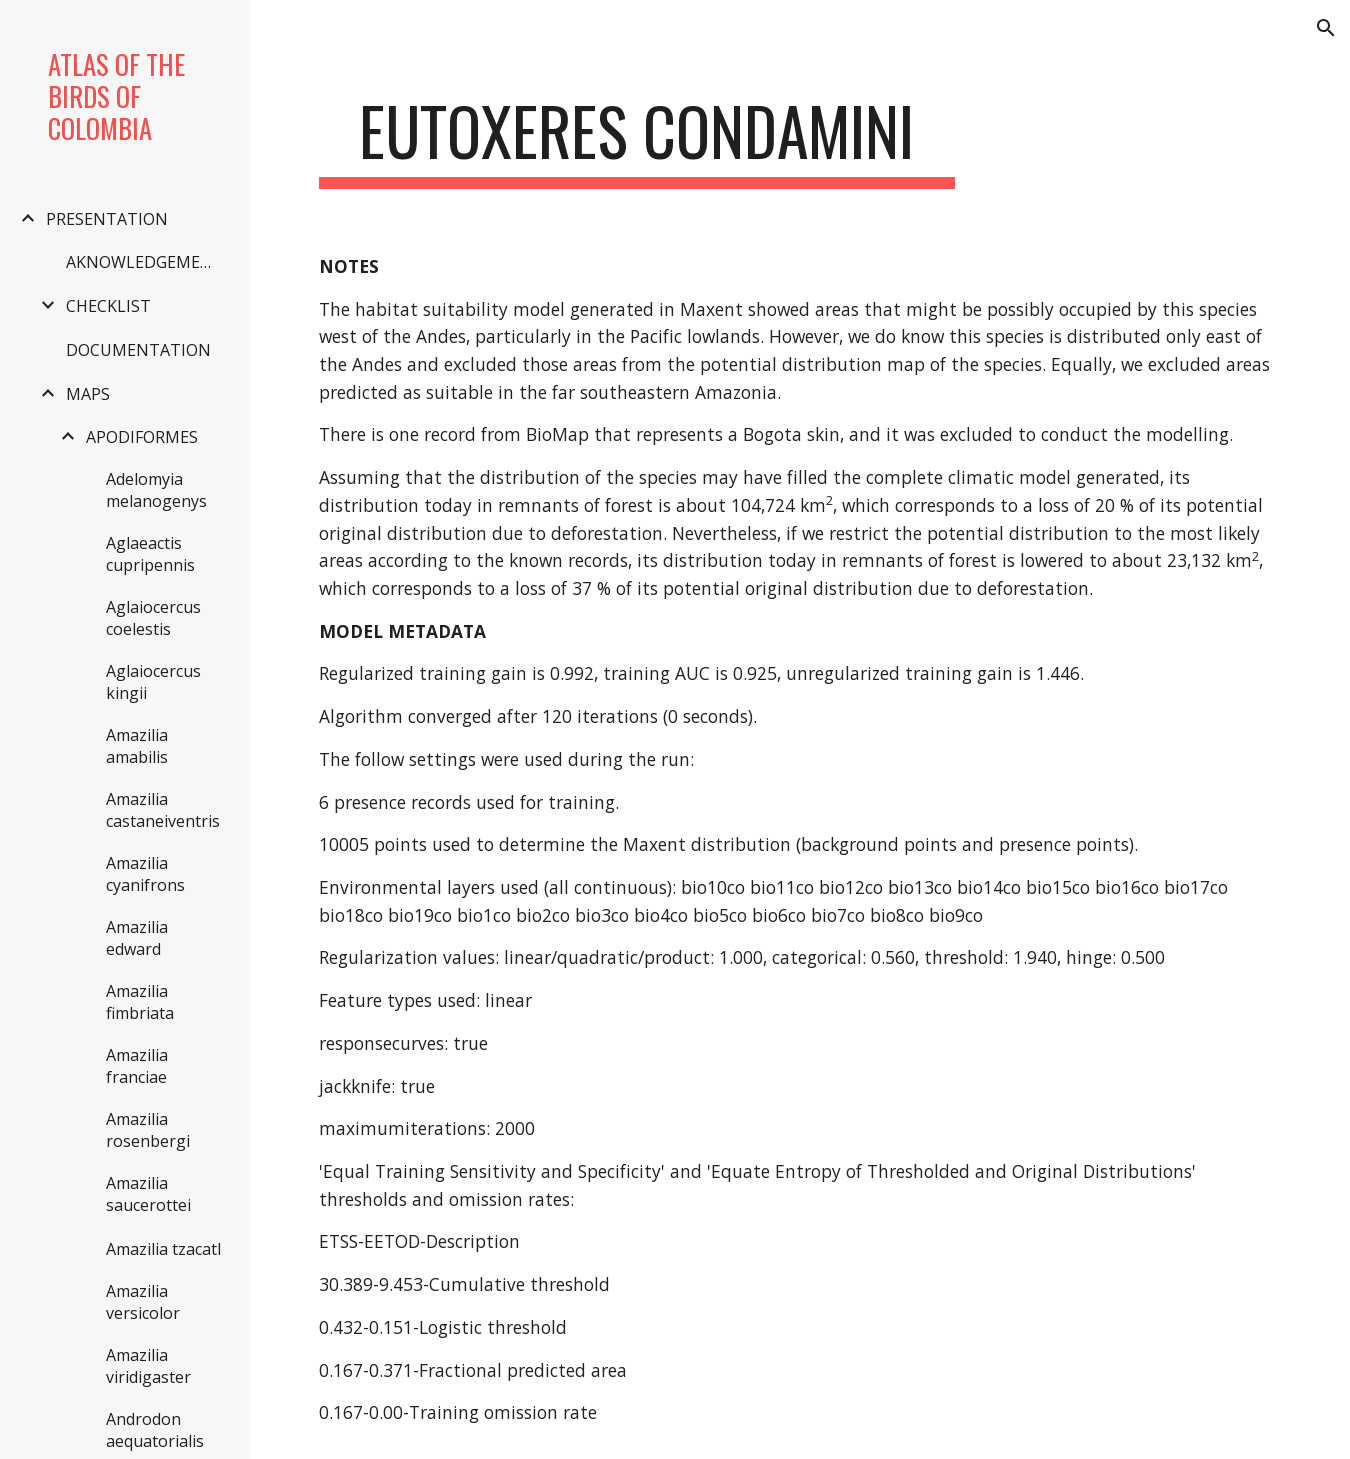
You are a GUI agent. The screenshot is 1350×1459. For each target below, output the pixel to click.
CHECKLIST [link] (108, 306)
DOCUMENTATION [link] (138, 350)
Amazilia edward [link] (137, 938)
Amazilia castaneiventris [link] (163, 810)
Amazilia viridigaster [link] (148, 1366)
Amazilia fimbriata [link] (140, 1002)
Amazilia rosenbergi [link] (148, 1130)
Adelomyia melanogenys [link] (156, 490)
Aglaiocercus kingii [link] (153, 682)
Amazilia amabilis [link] (137, 746)
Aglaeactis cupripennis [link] (150, 554)
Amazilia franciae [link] (137, 1066)
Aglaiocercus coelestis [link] (153, 618)
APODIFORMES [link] (142, 437)
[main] (637, 140)
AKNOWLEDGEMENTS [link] (147, 262)
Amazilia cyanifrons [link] (145, 874)
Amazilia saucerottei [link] (148, 1194)
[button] (1326, 28)
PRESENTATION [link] (107, 219)
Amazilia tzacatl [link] (163, 1249)
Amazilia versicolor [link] (143, 1302)
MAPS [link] (88, 394)
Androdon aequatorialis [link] (155, 1430)
